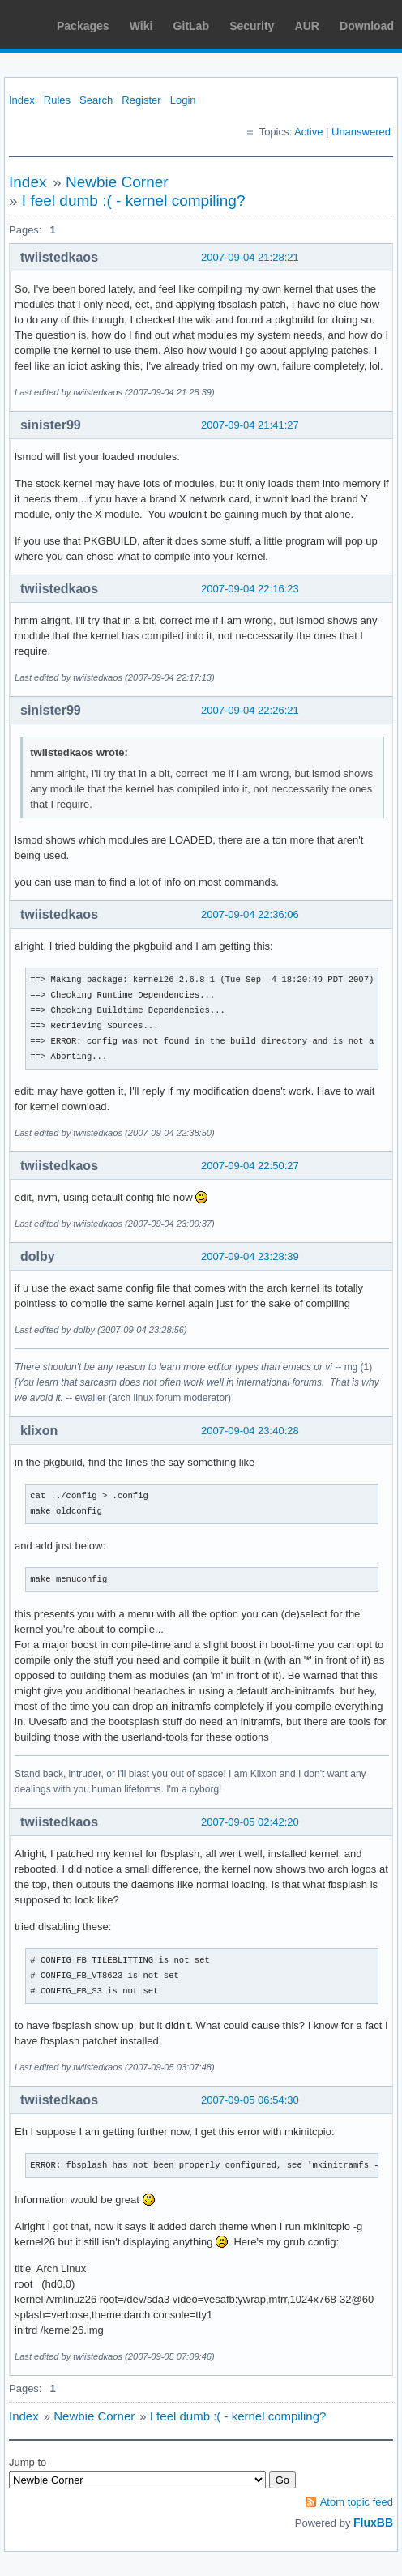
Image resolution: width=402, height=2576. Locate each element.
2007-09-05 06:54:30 (250, 2100)
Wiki (141, 25)
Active (308, 132)
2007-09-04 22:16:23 (250, 589)
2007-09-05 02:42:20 (250, 1822)
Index (22, 100)
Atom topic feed (356, 2502)
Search (96, 100)
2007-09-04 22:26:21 (250, 710)
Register (141, 100)
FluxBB (373, 2522)
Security (251, 25)
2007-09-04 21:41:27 (250, 425)
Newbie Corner (117, 181)
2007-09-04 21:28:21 (250, 257)
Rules (57, 100)
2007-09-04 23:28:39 (250, 1256)
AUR (307, 25)
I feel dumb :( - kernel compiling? (134, 200)
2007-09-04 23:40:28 (250, 1431)
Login (183, 100)
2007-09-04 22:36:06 (250, 914)
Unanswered (361, 132)
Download (367, 25)
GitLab (191, 25)
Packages (83, 25)
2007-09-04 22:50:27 (250, 1166)
